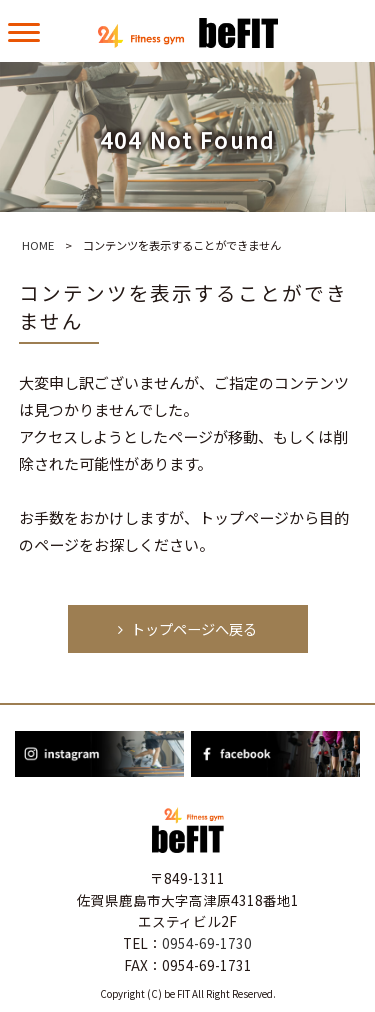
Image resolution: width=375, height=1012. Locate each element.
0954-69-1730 (207, 943)
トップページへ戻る (187, 628)
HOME (38, 245)
